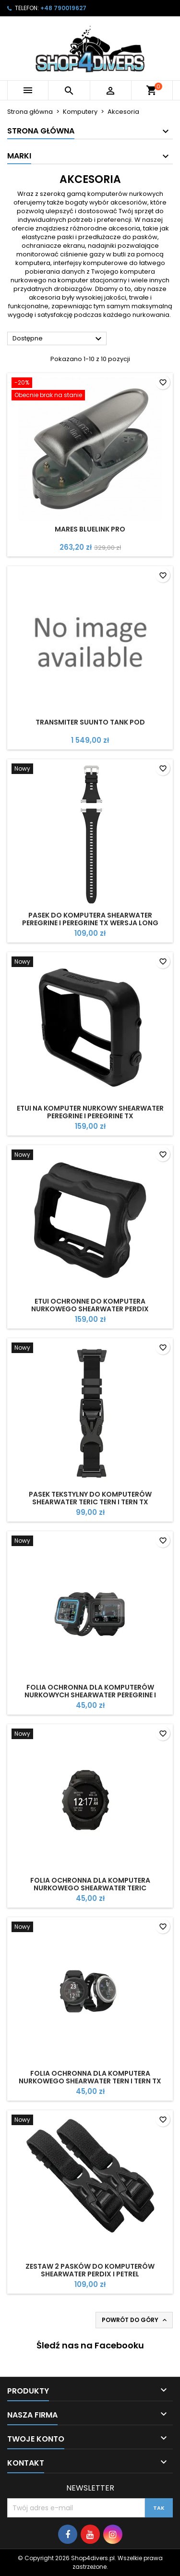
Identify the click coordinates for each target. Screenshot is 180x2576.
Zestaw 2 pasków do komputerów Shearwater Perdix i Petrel (90, 2270)
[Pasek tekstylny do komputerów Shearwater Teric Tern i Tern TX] (90, 1348)
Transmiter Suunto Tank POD (90, 722)
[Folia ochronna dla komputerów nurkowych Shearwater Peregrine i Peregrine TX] (90, 1542)
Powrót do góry (135, 2320)
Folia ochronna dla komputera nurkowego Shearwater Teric (90, 1884)
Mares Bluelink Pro (90, 529)
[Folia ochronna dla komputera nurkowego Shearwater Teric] (90, 1735)
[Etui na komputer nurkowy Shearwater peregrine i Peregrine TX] (90, 962)
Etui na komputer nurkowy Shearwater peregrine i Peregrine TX (90, 1112)
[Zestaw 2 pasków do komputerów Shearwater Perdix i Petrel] (90, 2121)
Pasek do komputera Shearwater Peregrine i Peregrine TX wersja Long (90, 919)
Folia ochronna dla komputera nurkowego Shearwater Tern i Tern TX (90, 2077)
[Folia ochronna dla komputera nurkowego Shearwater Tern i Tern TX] (90, 1928)
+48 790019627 (63, 8)
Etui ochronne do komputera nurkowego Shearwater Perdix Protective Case (90, 1308)
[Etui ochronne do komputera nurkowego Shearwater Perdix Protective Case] (90, 1155)
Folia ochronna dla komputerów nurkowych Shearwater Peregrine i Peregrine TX (90, 1694)
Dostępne (58, 339)
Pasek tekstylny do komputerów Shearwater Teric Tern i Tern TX (90, 1498)
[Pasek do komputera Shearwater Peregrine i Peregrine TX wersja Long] (90, 769)
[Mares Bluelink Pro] (90, 389)
